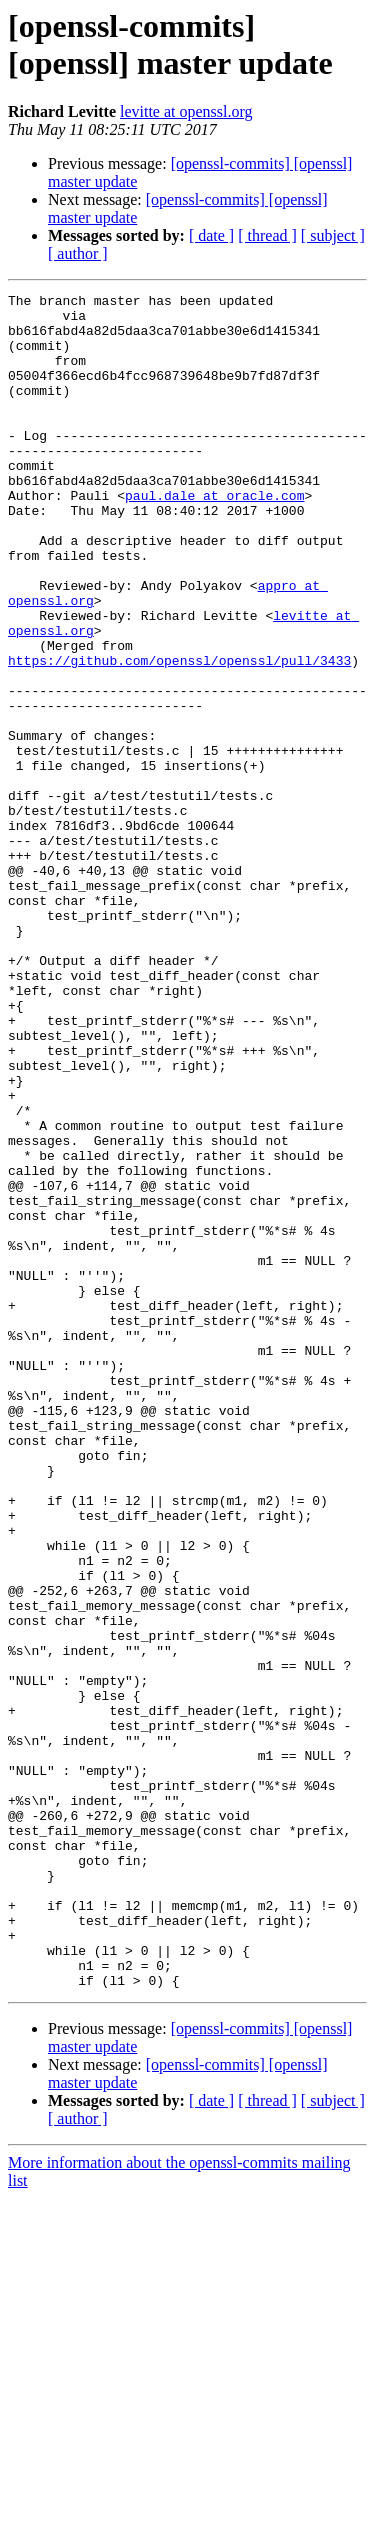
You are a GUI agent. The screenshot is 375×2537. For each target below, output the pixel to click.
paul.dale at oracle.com (214, 537)
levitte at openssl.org (186, 111)
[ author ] (78, 253)
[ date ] (211, 235)
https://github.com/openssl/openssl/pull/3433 (179, 735)
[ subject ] (333, 235)
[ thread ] (267, 235)
